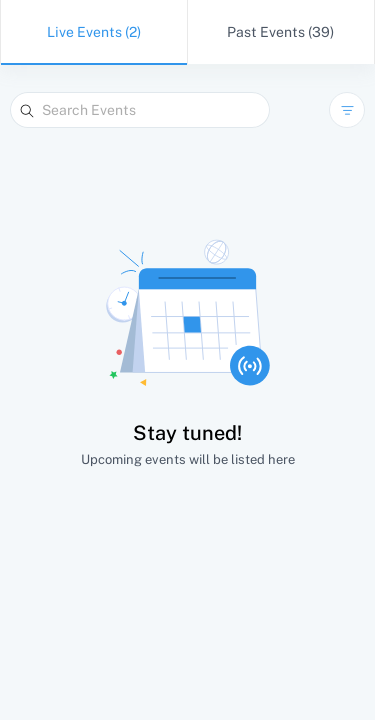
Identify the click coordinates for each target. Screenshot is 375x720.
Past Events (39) (280, 32)
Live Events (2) (94, 32)
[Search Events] (140, 110)
